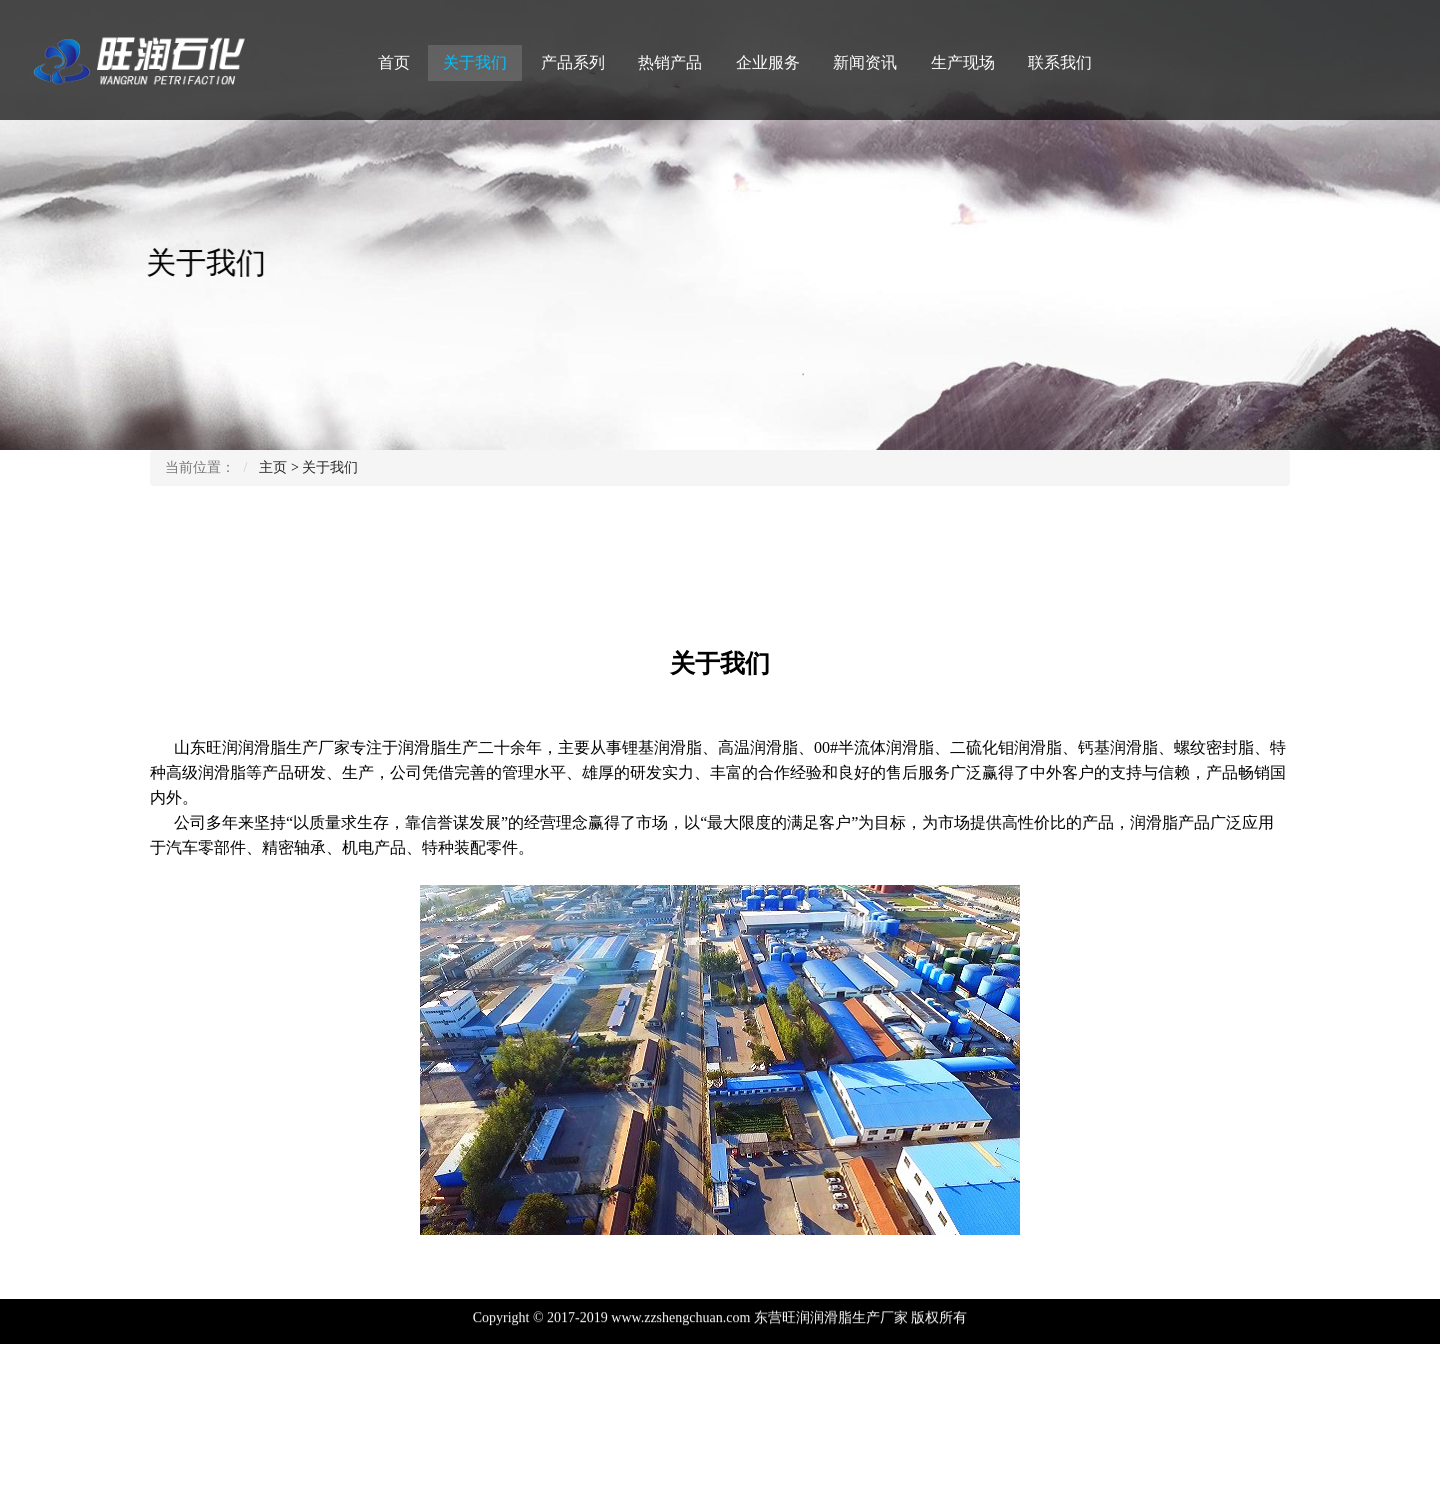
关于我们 (475, 62)
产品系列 (573, 62)
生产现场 (963, 62)
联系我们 (1060, 62)
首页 (394, 62)
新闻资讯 (865, 62)
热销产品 (670, 62)
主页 (273, 467)
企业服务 (768, 62)
